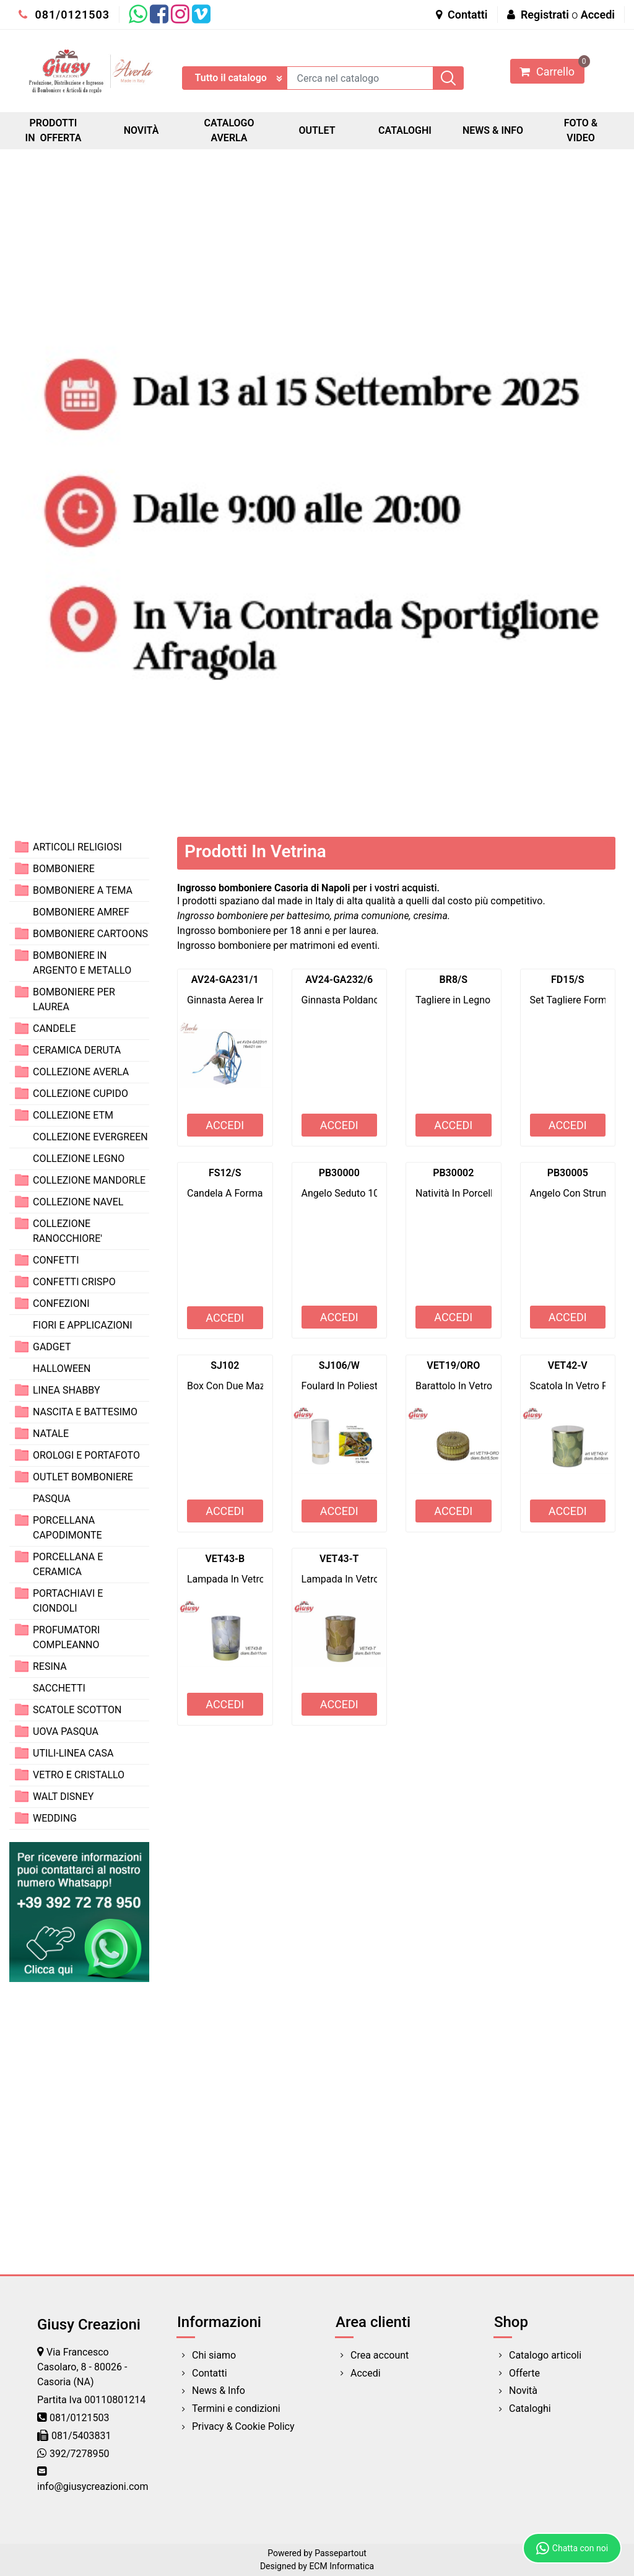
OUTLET (316, 130)
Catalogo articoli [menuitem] (545, 2355)
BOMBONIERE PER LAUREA (74, 999)
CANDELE (54, 1028)
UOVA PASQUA (65, 1731)
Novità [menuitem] (523, 2390)
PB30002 (453, 1173)
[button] (448, 78)
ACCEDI (225, 1125)
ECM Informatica (341, 2566)
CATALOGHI (405, 130)
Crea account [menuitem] (379, 2355)
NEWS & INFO (492, 130)
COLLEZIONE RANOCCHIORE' (67, 1231)
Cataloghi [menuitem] (530, 2408)
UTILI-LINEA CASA (73, 1753)
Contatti (462, 14)
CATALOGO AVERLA (229, 130)
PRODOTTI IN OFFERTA (53, 130)
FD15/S (567, 979)
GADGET (52, 1347)
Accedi (598, 14)
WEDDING (55, 1818)
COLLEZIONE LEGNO (78, 1158)
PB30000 (339, 1173)
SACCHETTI (59, 1688)
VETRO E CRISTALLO (78, 1775)
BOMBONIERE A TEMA (82, 890)
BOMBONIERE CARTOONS (90, 934)
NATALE (51, 1433)
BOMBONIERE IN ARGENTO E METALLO (82, 963)
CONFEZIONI (61, 1303)
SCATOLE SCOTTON (77, 1710)
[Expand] (21, 846)
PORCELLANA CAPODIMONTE (67, 1527)
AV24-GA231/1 (225, 979)
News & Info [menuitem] (218, 2390)
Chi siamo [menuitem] (214, 2355)
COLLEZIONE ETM (73, 1115)
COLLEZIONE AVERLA (81, 1072)
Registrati (545, 14)
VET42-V (568, 1365)
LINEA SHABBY (66, 1390)
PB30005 (567, 1173)
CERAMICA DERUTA (77, 1050)
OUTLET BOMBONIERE (83, 1477)
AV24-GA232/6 (339, 979)
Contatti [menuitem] (209, 2373)
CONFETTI (56, 1260)
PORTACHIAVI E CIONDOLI (68, 1600)
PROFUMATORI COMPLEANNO (66, 1637)
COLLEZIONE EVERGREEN (90, 1137)
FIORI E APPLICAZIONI (82, 1325)
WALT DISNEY (63, 1796)
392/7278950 (80, 2454)
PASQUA (52, 1498)
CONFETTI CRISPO (74, 1282)
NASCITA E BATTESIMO (85, 1412)
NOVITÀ (141, 130)
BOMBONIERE (64, 869)
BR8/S (453, 979)
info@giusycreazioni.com (92, 2486)
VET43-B (225, 1559)
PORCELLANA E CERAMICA (68, 1564)
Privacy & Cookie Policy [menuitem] (243, 2426)
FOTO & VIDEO (580, 130)
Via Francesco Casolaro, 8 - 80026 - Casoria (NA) (82, 2367)
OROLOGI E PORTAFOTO (86, 1455)
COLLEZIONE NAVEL (78, 1202)
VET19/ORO (453, 1365)
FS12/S (225, 1173)
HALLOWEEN (62, 1368)
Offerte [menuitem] (524, 2373)
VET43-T (338, 1559)
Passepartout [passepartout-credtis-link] (341, 2553)
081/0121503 (64, 14)
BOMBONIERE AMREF (81, 912)
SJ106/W (339, 1365)
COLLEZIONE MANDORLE (89, 1180)
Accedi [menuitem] (365, 2373)
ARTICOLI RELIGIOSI (77, 847)
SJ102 (225, 1365)
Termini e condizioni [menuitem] (236, 2408)
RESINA (50, 1666)
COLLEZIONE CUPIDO (80, 1093)
